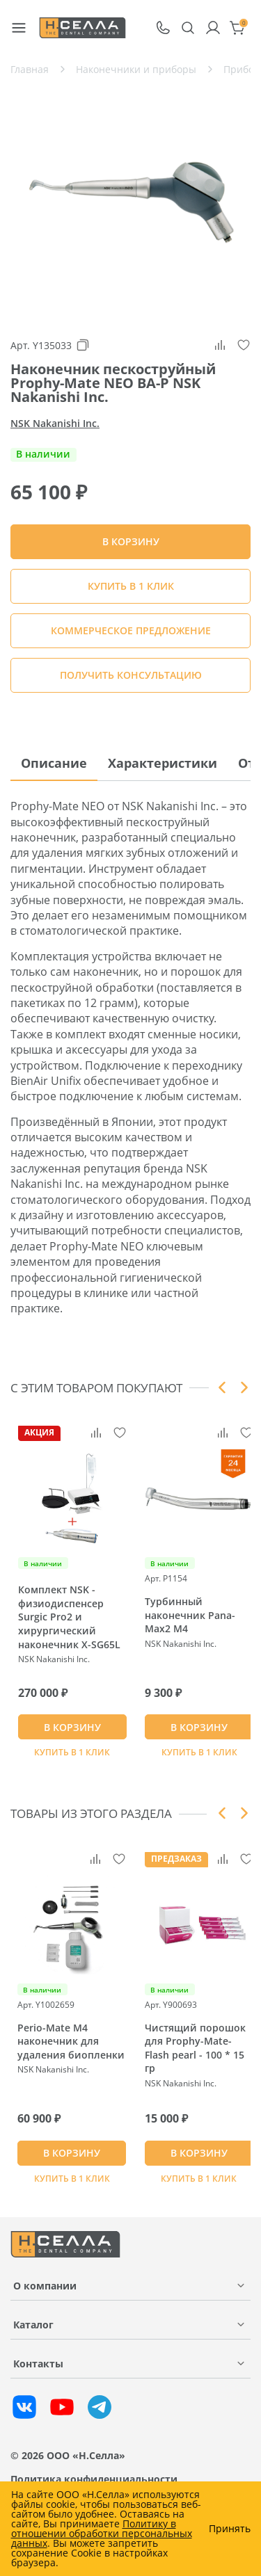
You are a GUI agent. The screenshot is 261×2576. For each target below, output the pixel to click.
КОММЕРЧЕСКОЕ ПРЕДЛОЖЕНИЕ (131, 630)
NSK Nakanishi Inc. (55, 423)
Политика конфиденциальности (93, 2479)
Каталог (33, 2324)
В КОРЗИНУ (72, 1727)
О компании (45, 2285)
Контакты (38, 2363)
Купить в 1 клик (131, 586)
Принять (230, 2529)
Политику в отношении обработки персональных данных (101, 2533)
